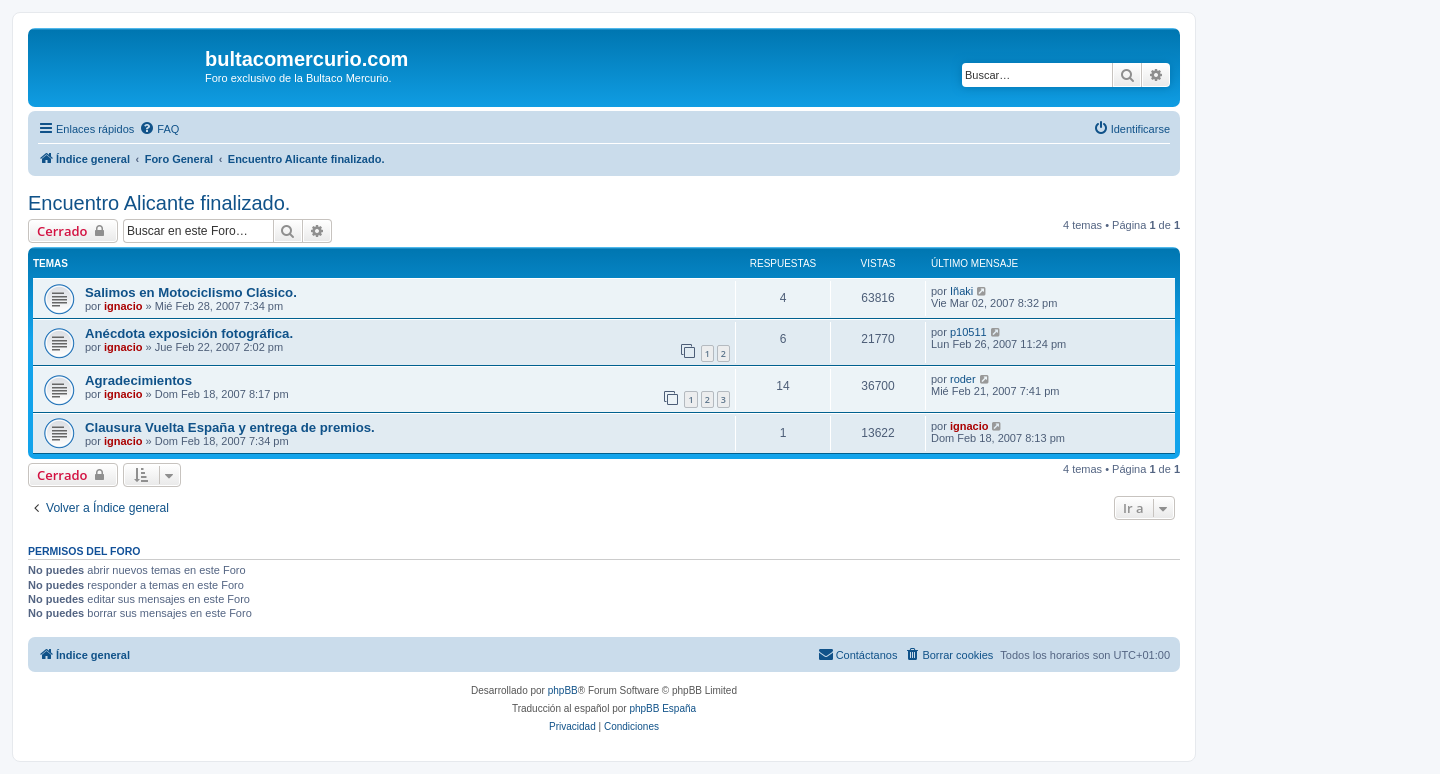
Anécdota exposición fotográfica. (189, 333)
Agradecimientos (138, 380)
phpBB (563, 690)
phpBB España (662, 708)
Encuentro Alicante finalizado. (159, 203)
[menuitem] (159, 129)
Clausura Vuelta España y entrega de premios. (230, 427)
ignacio (123, 306)
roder (963, 379)
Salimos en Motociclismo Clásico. (191, 292)
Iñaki (961, 291)
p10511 (968, 332)
